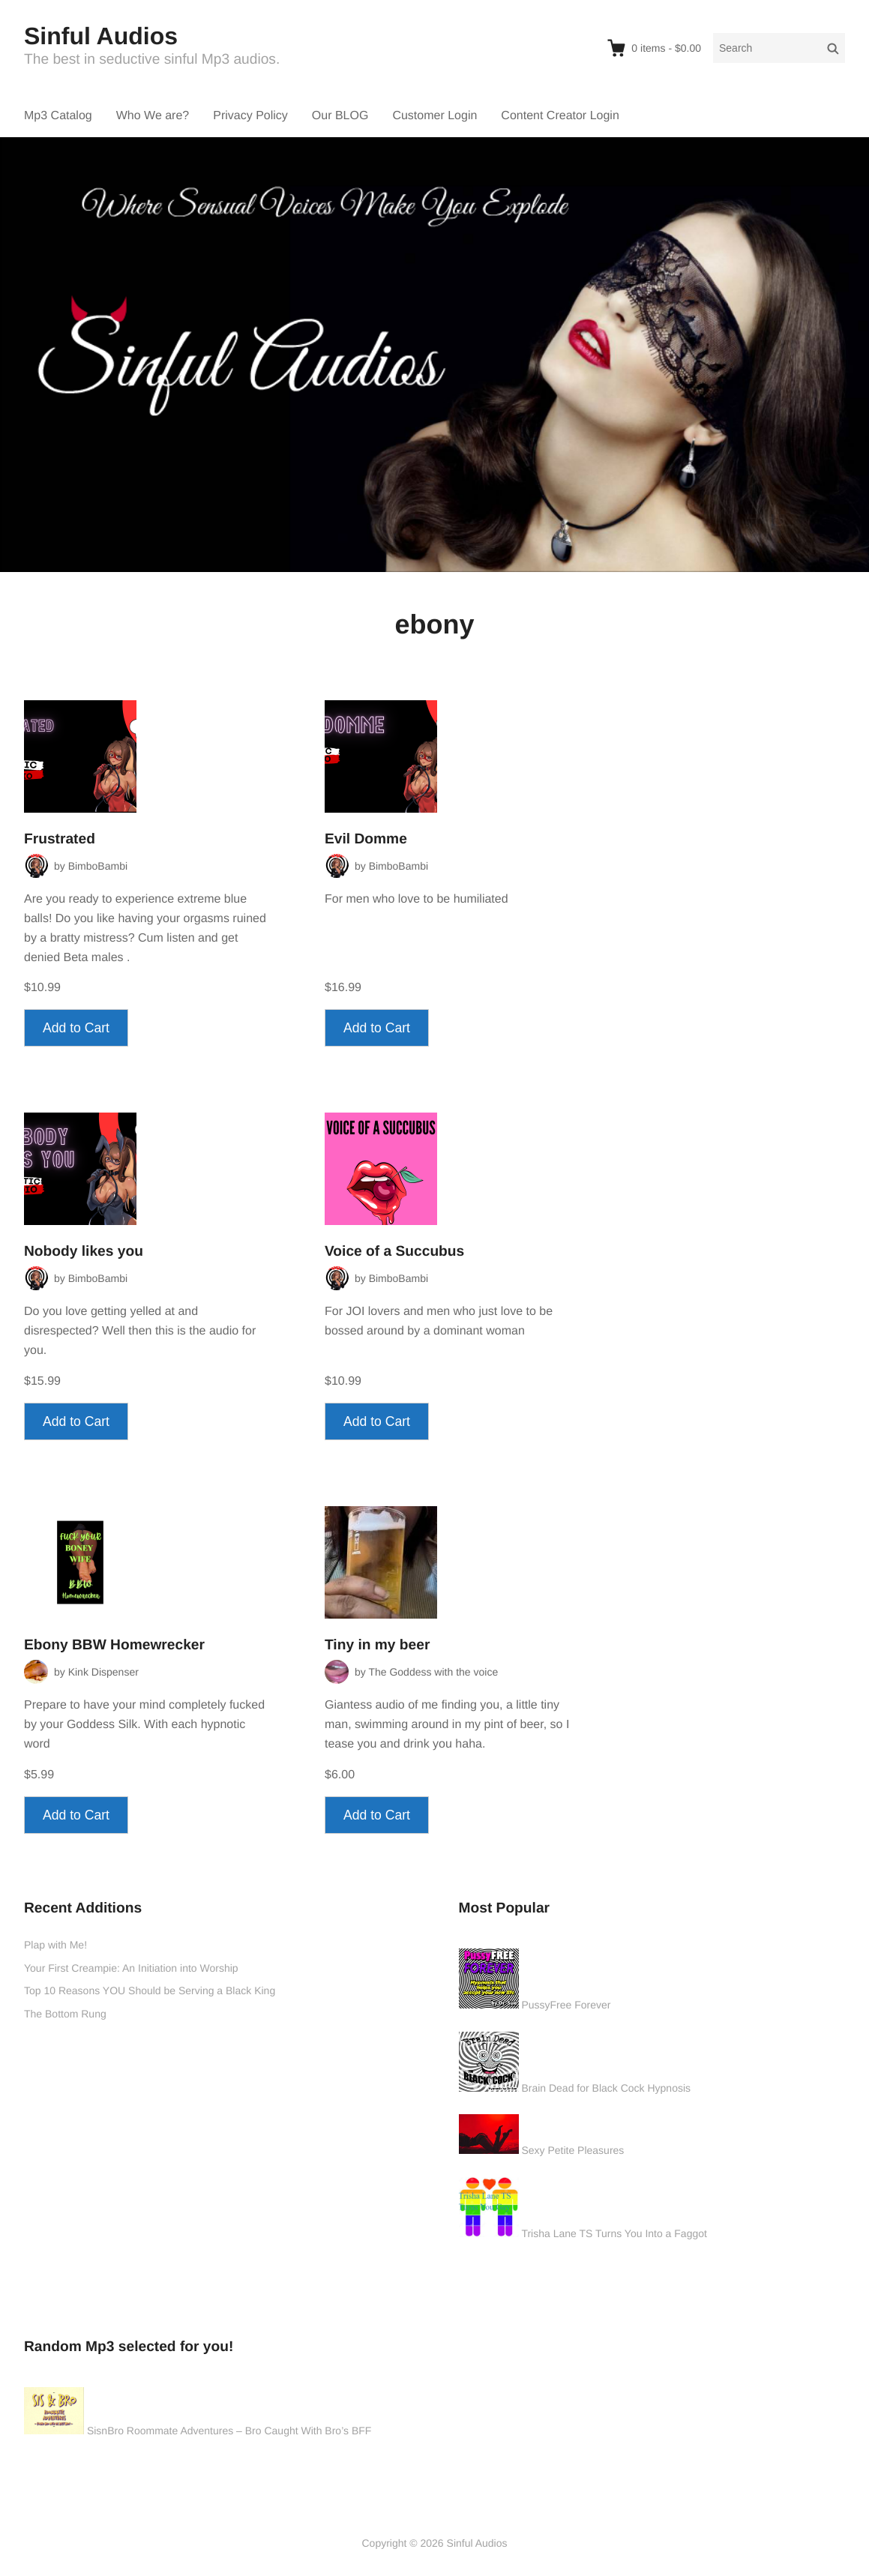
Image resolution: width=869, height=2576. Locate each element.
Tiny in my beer (377, 1645)
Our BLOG (340, 115)
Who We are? (153, 115)
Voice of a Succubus (394, 1252)
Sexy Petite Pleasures (572, 2150)
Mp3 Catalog (58, 115)
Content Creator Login (560, 115)
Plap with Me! (55, 1945)
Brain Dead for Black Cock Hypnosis (606, 2088)
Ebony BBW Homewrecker (114, 1645)
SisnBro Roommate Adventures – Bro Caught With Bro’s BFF (229, 2431)
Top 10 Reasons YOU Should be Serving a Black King (149, 1990)
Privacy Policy (250, 115)
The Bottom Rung (65, 2014)
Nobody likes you (83, 1252)
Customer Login (434, 115)
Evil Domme (366, 839)
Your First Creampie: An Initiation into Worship (131, 1968)
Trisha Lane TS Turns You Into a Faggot (614, 2233)
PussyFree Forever (565, 2005)
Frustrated (59, 839)
